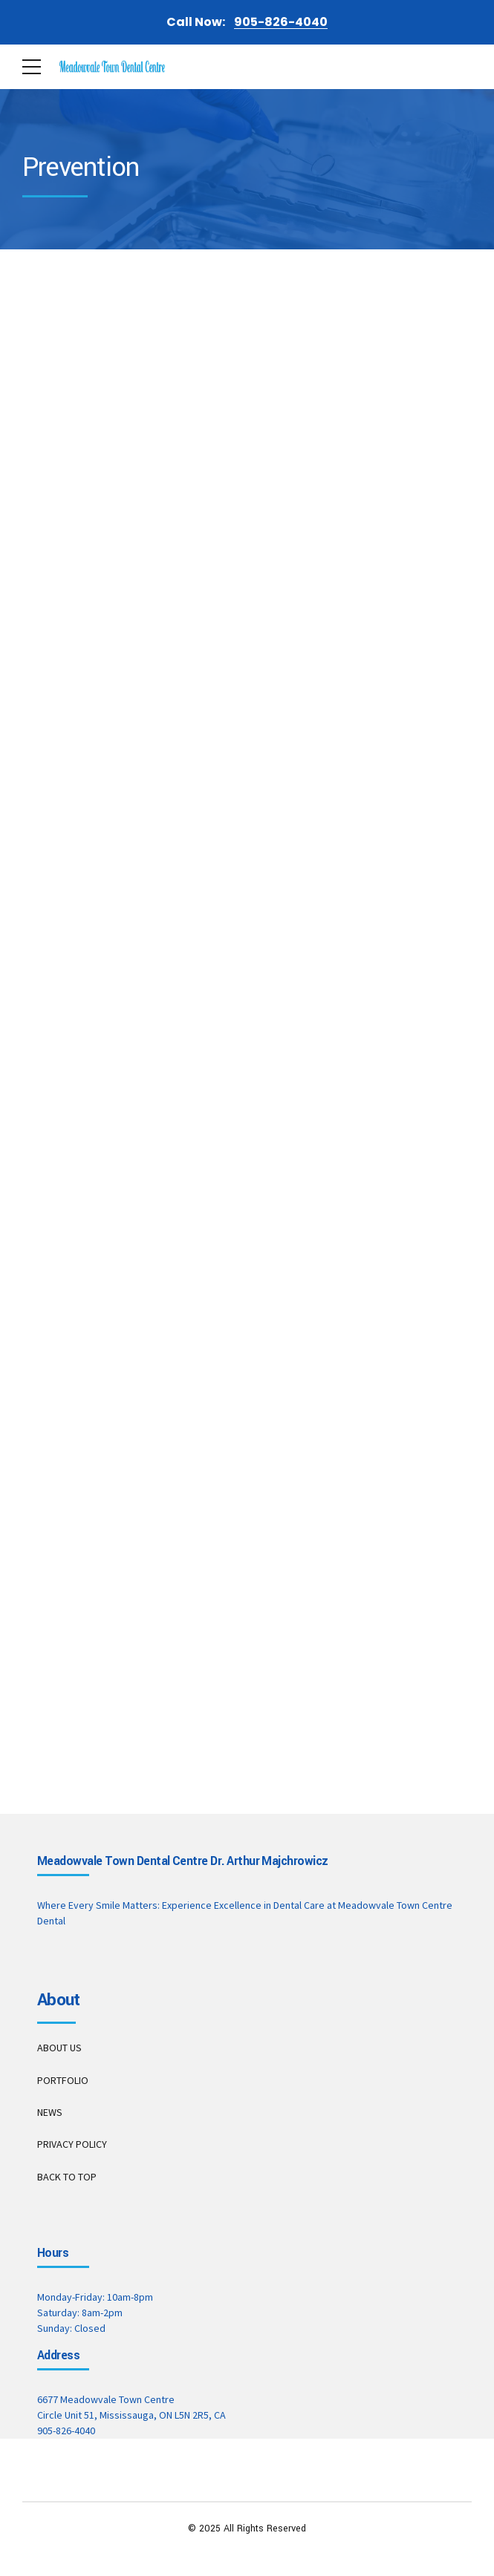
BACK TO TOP (67, 2176)
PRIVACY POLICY (72, 2144)
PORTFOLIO (62, 2080)
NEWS (49, 2112)
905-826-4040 (66, 2430)
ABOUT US (59, 2047)
